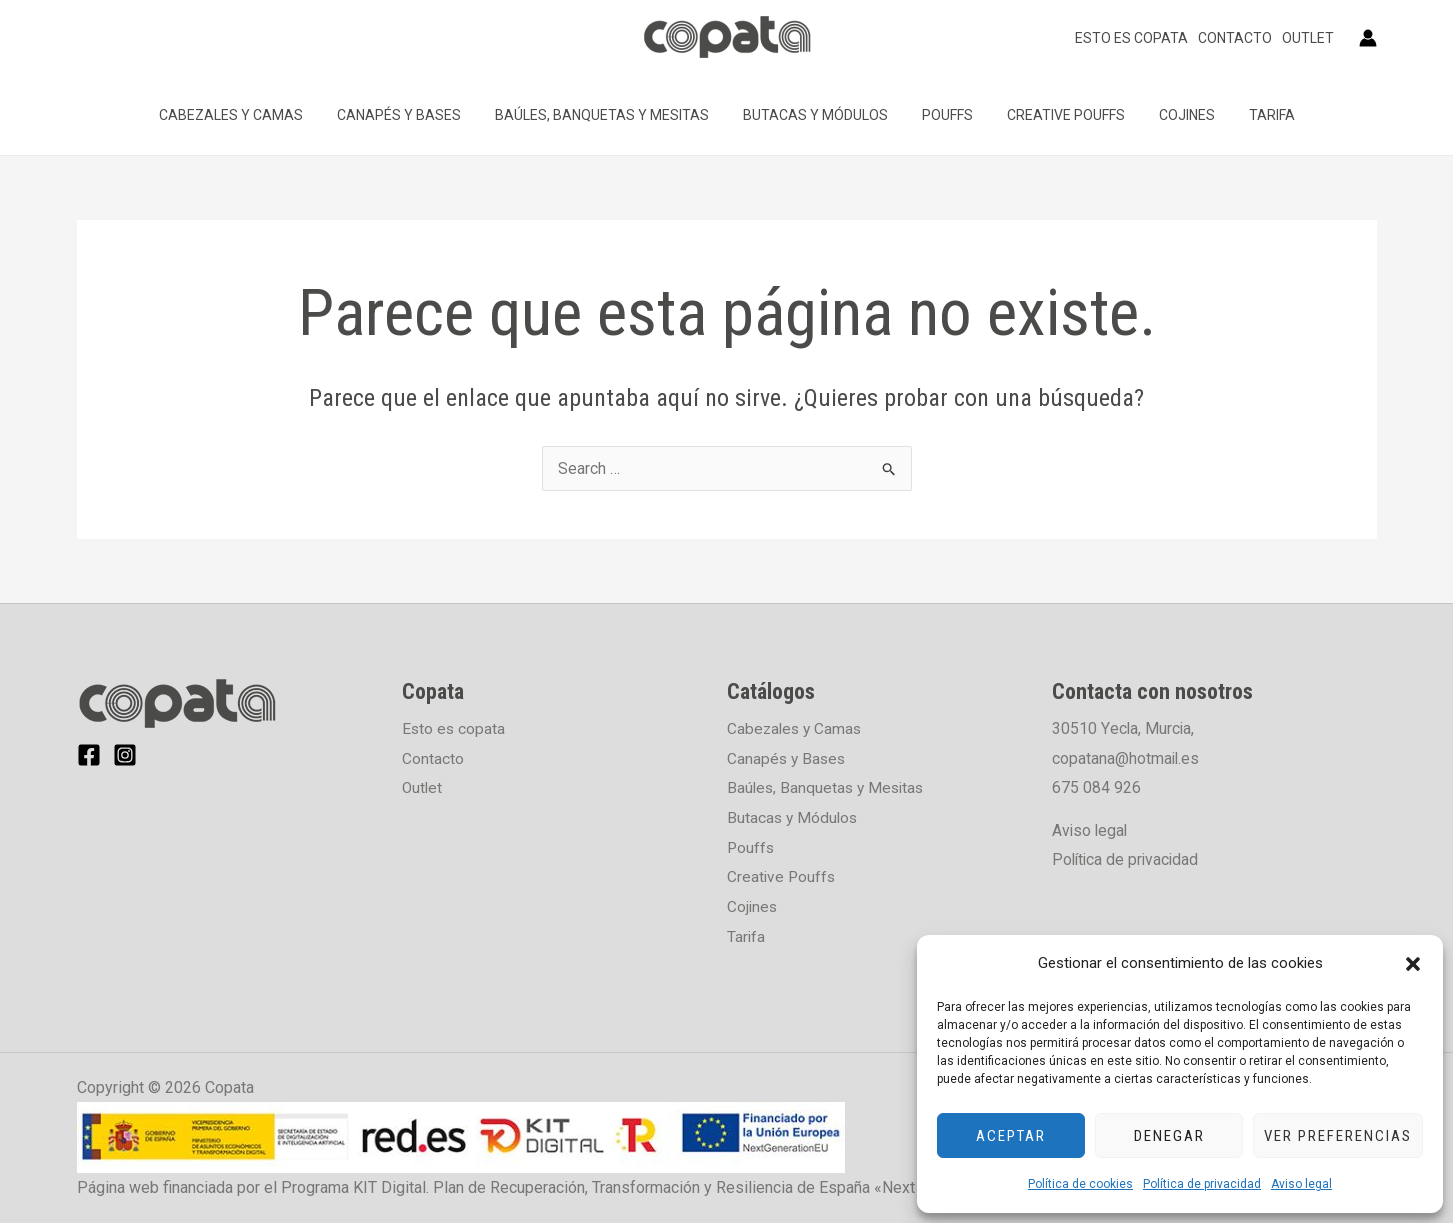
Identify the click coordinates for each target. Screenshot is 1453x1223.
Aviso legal (1301, 1184)
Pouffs (944, 115)
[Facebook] (89, 755)
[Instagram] (125, 755)
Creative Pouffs (1057, 115)
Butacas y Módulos (818, 115)
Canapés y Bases (414, 115)
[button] (1413, 964)
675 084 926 (1096, 787)
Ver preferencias (1338, 1136)
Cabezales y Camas (252, 115)
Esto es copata (1131, 38)
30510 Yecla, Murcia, (1123, 728)
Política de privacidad (1202, 1184)
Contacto (1235, 38)
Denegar (1169, 1136)
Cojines (1172, 115)
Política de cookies (1080, 1184)
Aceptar (1011, 1136)
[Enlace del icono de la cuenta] (1368, 38)
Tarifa (1251, 115)
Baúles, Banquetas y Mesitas (611, 115)
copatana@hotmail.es (1126, 758)
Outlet (1308, 38)
